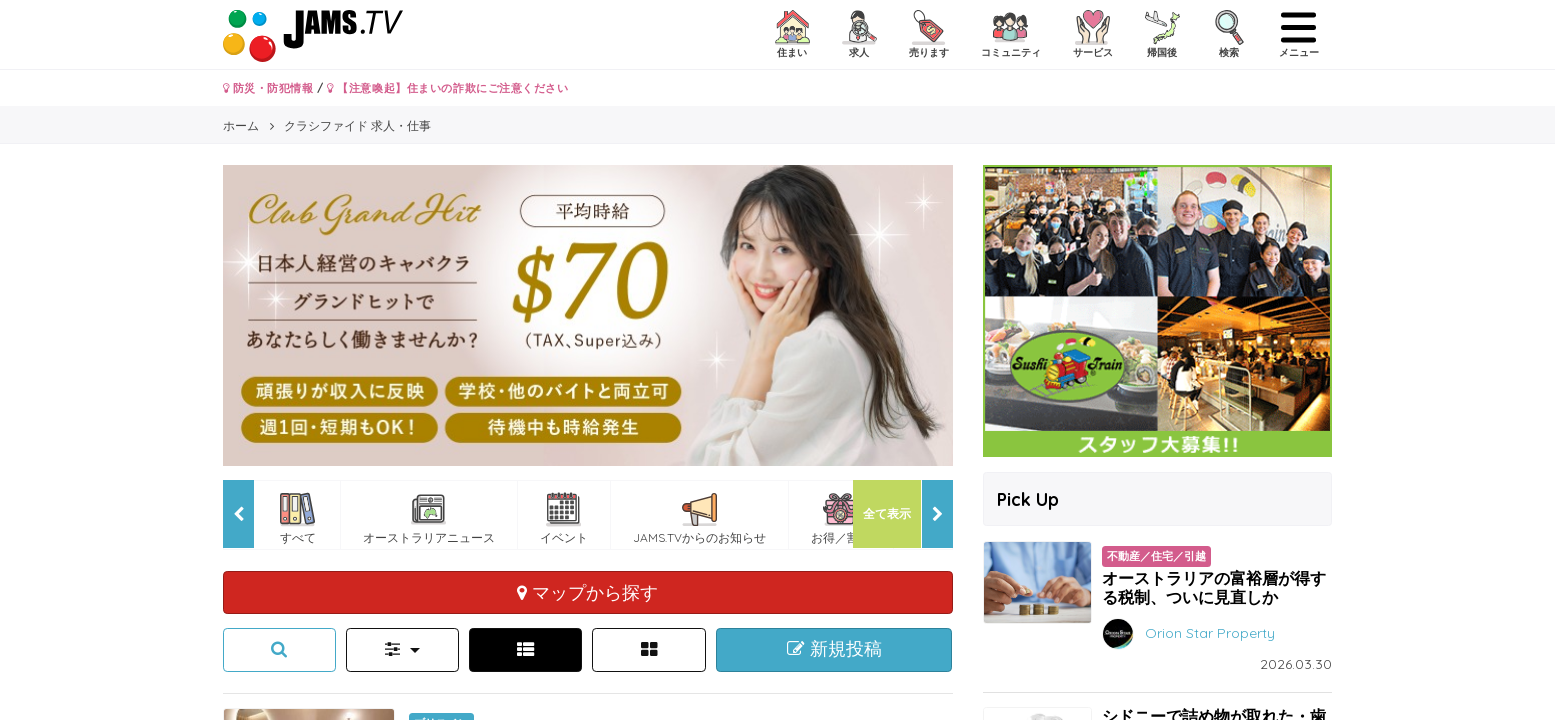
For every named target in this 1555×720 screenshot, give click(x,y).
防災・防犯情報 (268, 88)
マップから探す (587, 592)
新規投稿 (834, 649)
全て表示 (887, 513)
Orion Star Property (1210, 632)
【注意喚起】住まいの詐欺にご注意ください (447, 88)
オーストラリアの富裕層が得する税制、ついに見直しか (1214, 587)
